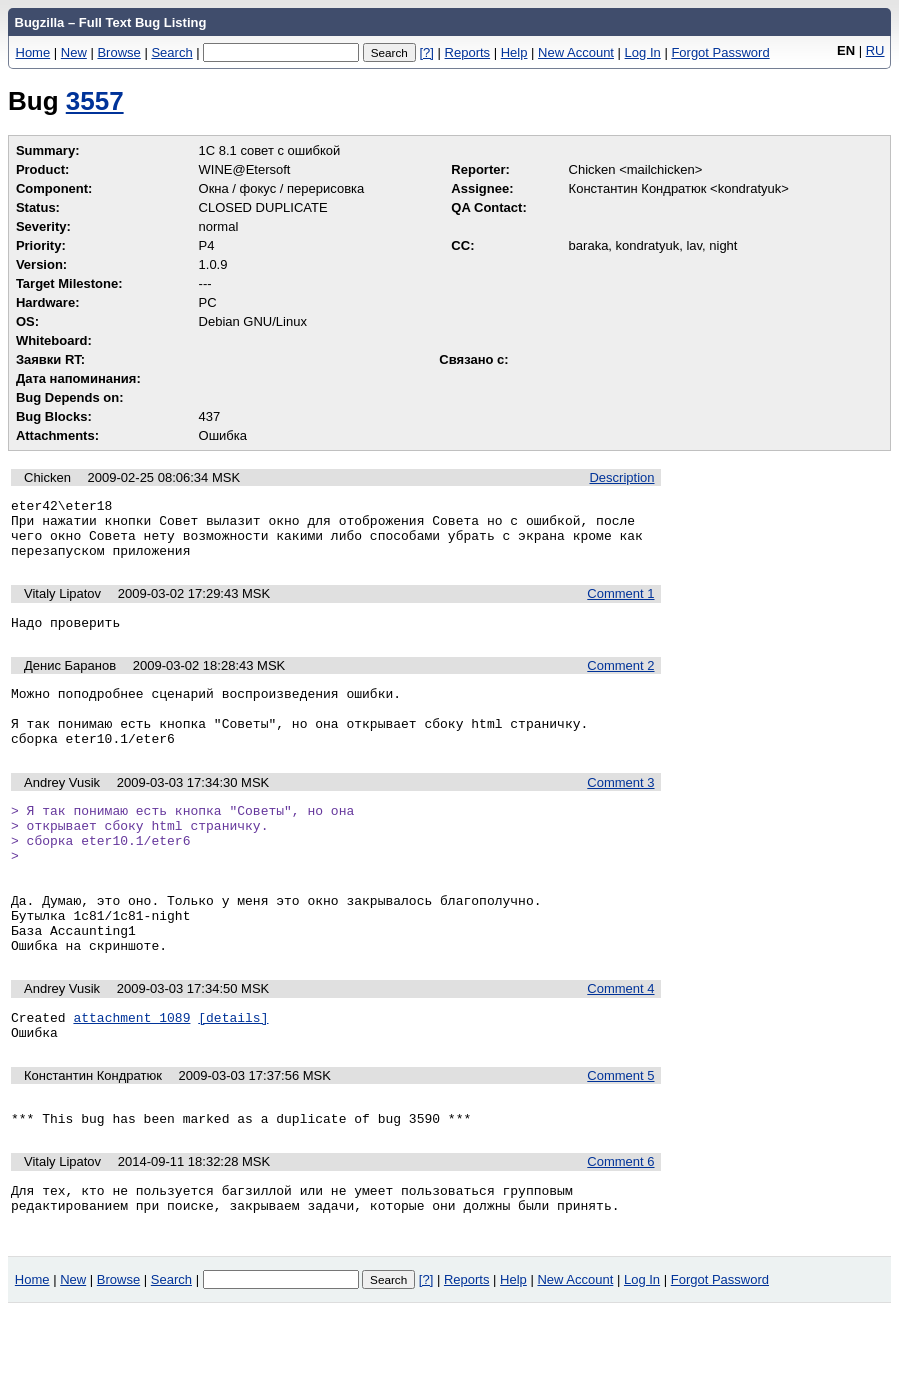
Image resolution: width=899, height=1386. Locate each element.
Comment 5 (620, 1138)
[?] (426, 52)
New (74, 52)
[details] (233, 1077)
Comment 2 (620, 680)
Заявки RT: (50, 359)
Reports (468, 52)
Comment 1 (620, 605)
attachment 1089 (131, 1077)
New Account (576, 52)
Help (514, 52)
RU (875, 50)
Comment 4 (620, 1045)
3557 (95, 101)
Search (171, 52)
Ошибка (223, 435)
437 (210, 416)
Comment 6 (620, 1230)
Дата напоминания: (78, 378)
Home (33, 52)
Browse (118, 52)
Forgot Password (720, 52)
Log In (643, 52)
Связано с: (473, 359)
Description (621, 477)
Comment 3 (620, 809)
